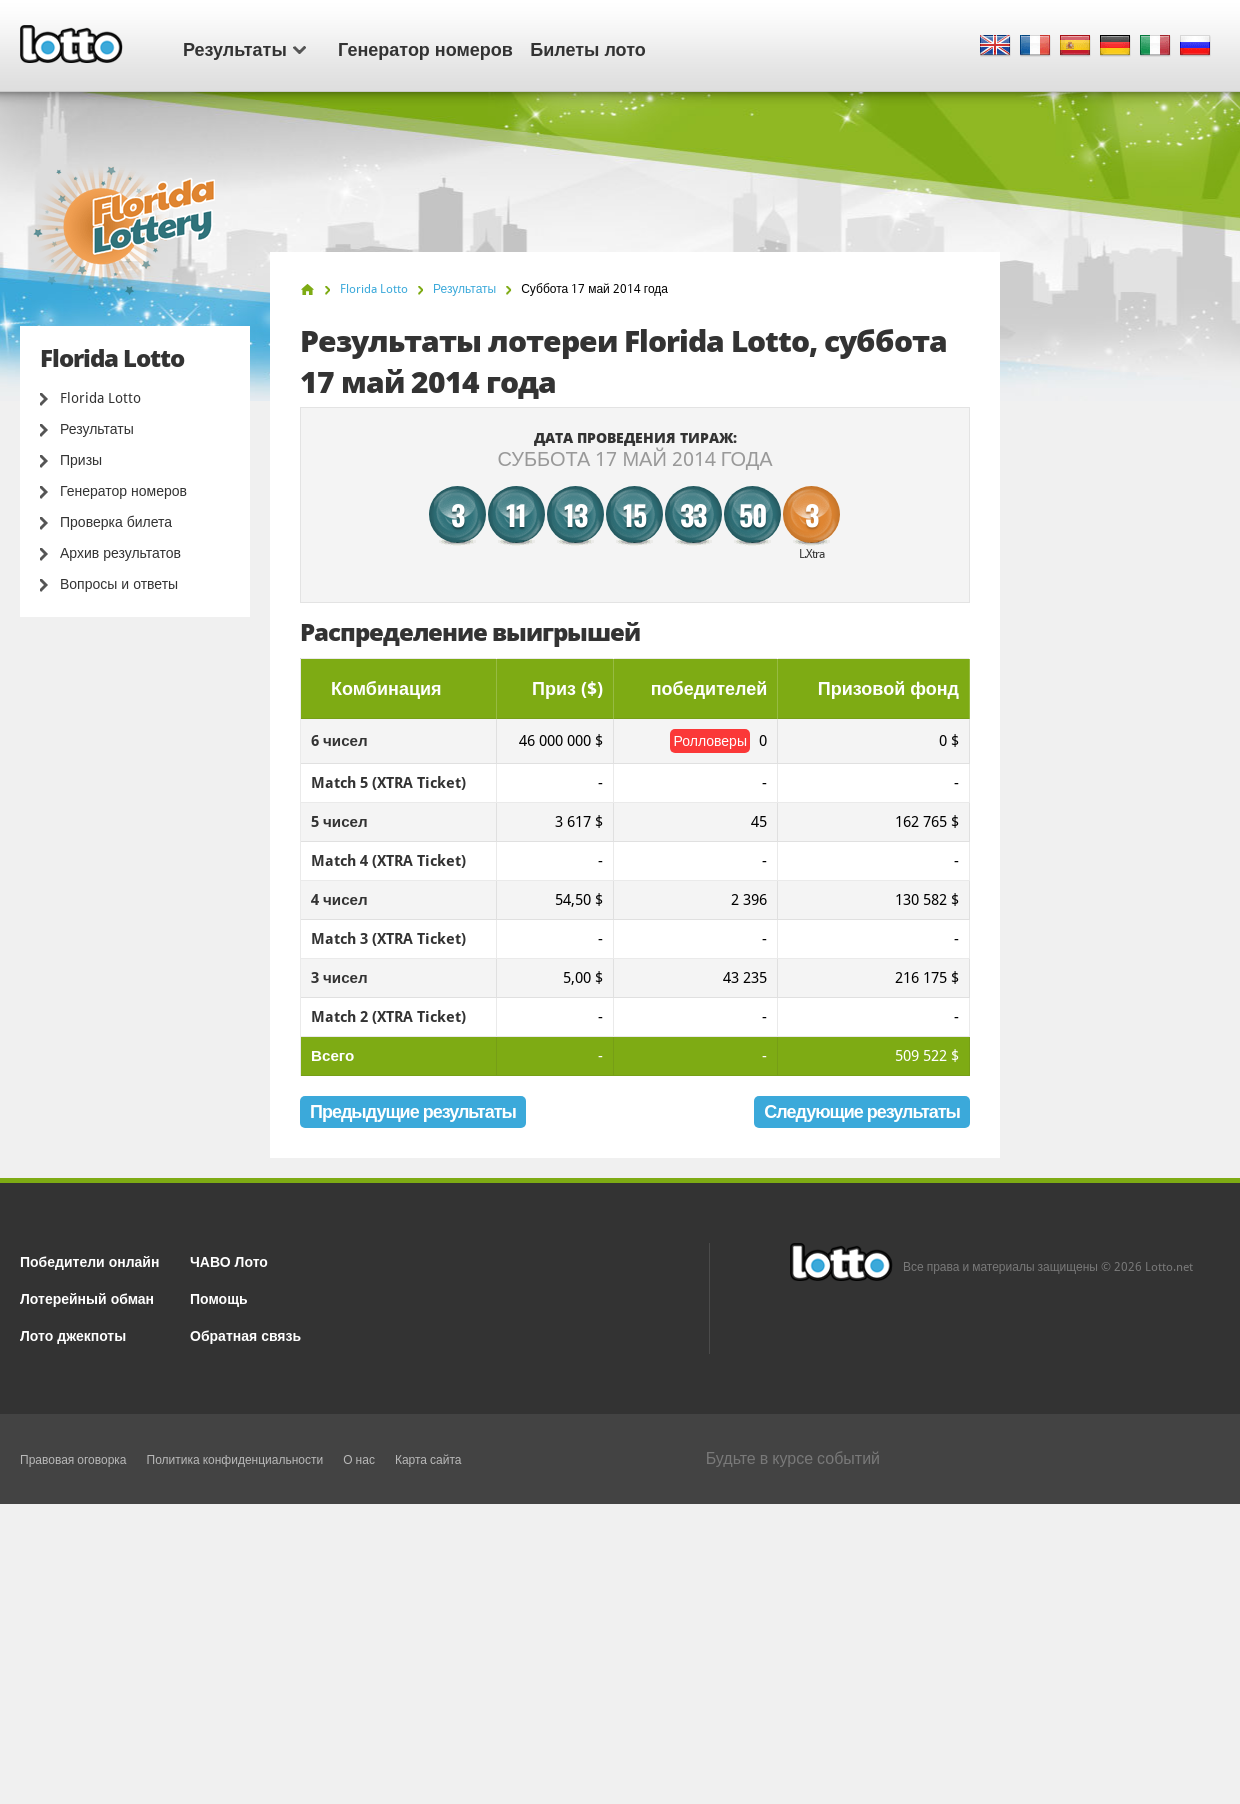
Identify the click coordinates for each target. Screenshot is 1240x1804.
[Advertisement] (620, 1654)
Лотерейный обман (87, 1297)
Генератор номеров (425, 48)
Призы (81, 460)
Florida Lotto (100, 398)
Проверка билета (116, 522)
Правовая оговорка (73, 1460)
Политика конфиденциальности (235, 1460)
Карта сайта (428, 1460)
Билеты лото (587, 48)
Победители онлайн (89, 1260)
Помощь (219, 1297)
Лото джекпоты (73, 1334)
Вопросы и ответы (119, 584)
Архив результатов (120, 553)
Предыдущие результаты (413, 1111)
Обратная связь (245, 1334)
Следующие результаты (862, 1111)
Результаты (244, 48)
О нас (359, 1460)
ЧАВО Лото (229, 1260)
